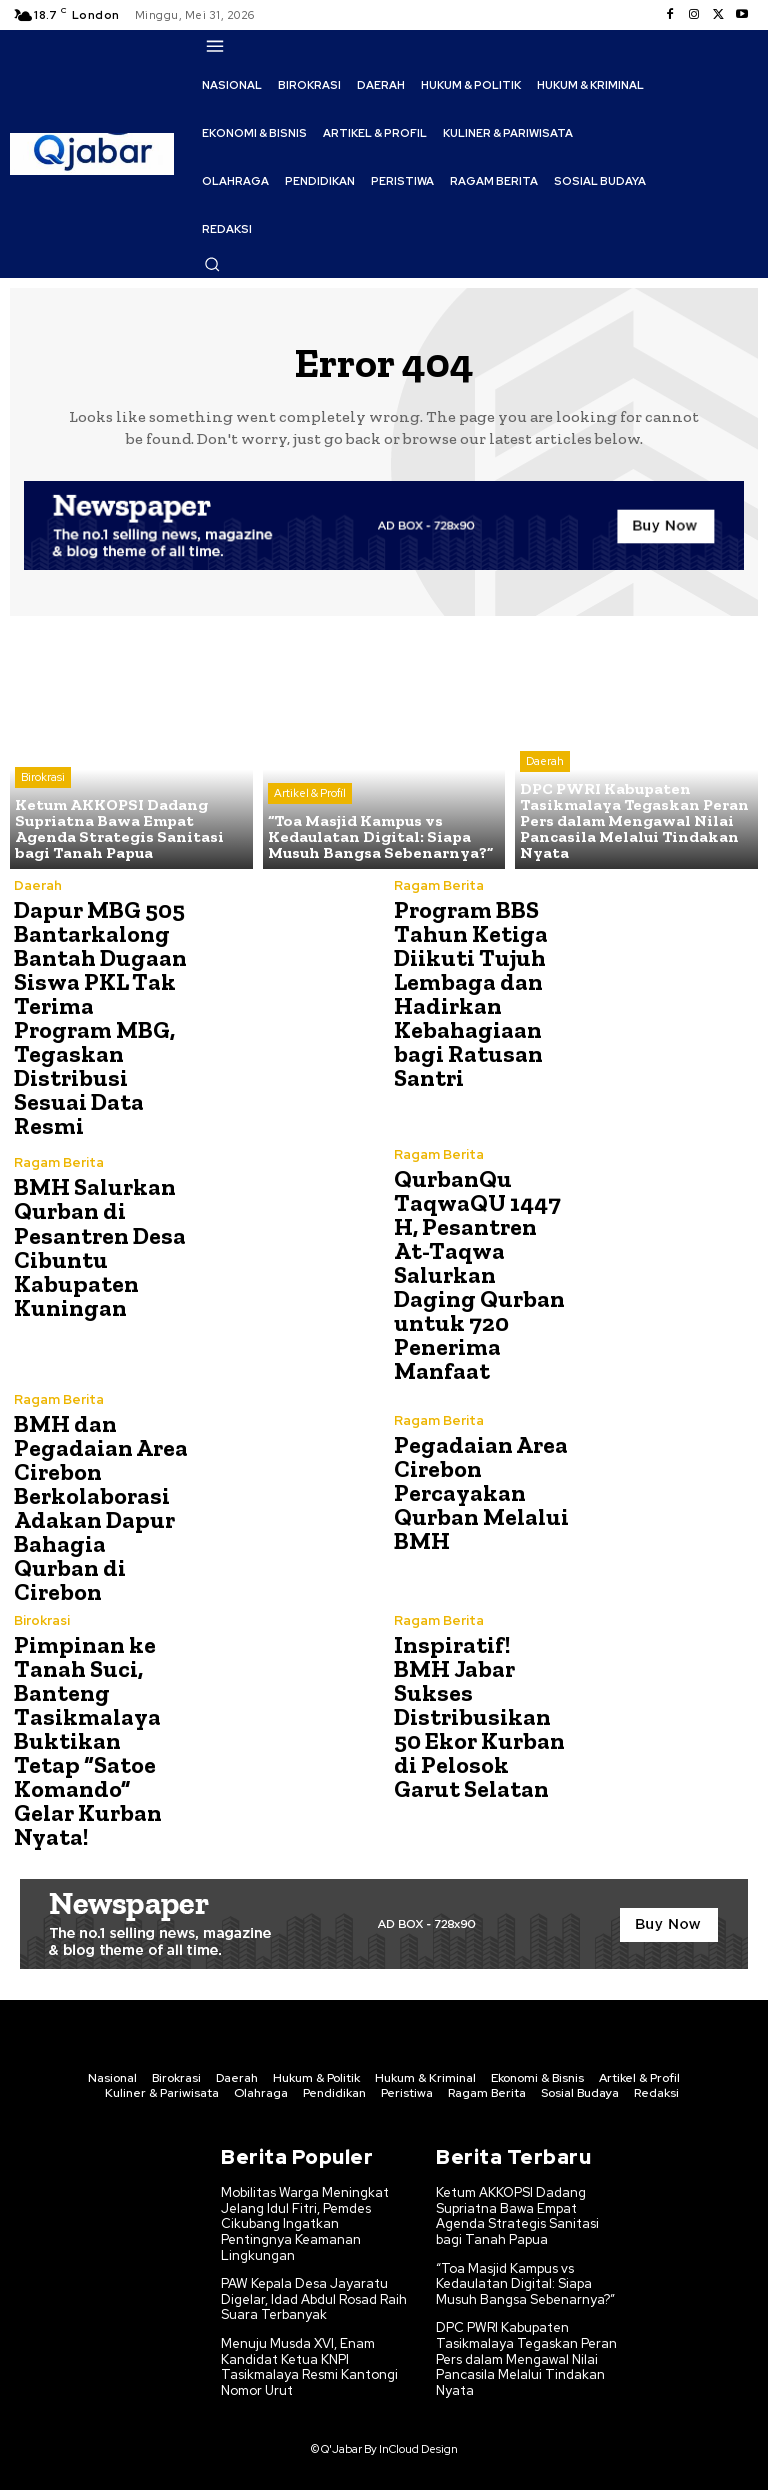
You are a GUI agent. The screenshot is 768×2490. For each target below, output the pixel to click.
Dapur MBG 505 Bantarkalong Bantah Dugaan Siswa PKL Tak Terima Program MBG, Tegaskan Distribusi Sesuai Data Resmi (100, 1017)
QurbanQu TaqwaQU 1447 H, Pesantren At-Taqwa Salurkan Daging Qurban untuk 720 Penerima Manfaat (479, 1274)
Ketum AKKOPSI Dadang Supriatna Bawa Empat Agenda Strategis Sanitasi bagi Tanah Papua (517, 2216)
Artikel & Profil (310, 793)
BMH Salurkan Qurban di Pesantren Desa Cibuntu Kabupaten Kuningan (100, 1246)
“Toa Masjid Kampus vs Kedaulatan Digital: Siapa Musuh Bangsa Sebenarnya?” (525, 2283)
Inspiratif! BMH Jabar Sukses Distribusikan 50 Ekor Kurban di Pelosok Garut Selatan (479, 1716)
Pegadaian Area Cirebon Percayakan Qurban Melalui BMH (481, 1491)
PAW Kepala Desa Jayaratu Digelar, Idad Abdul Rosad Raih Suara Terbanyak (314, 2299)
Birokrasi (43, 777)
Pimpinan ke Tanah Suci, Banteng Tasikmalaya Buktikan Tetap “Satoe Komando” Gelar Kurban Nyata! (88, 1740)
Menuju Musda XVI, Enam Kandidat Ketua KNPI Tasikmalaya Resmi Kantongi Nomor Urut (309, 2366)
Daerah (545, 761)
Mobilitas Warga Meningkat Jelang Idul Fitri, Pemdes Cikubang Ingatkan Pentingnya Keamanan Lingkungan (305, 2223)
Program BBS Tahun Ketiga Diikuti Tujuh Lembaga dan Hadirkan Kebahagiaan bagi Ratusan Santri (471, 993)
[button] (212, 264)
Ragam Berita (439, 885)
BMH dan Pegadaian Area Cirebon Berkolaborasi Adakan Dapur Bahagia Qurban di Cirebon (101, 1507)
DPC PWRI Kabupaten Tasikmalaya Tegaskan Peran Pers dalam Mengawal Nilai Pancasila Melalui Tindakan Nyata (526, 2358)
